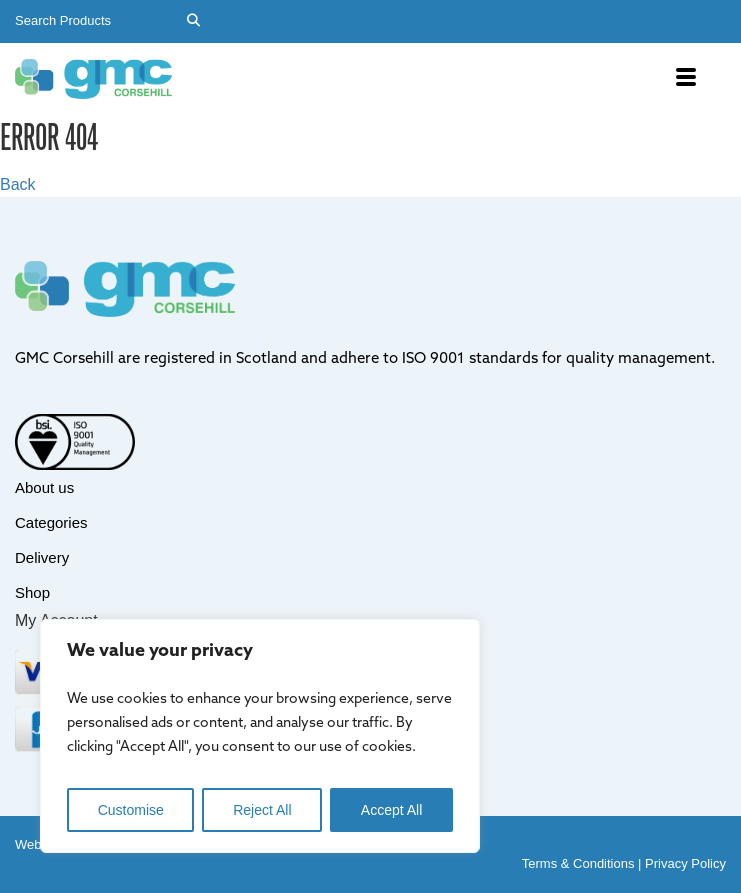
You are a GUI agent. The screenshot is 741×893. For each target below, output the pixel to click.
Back (18, 184)
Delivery (42, 557)
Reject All (262, 810)
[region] (260, 736)
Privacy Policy (685, 863)
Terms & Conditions (578, 863)
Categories (51, 522)
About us (44, 487)
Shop (32, 592)
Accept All (391, 810)
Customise (131, 810)
